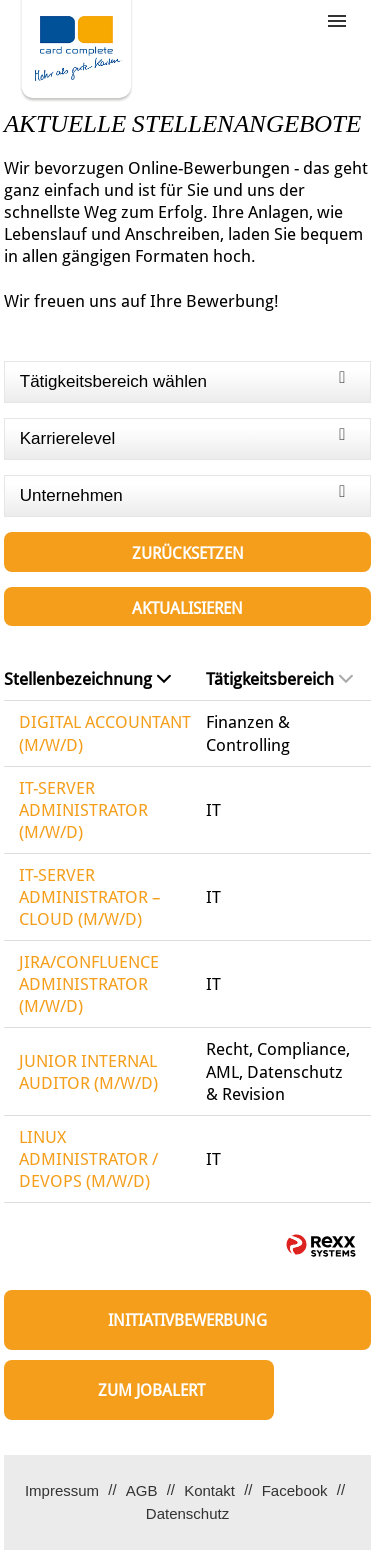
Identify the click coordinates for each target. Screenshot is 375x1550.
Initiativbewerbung (187, 1320)
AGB (142, 1490)
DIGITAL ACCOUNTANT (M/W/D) (105, 733)
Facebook (295, 1490)
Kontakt (209, 1490)
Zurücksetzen (188, 553)
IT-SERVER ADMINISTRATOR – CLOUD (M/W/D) (90, 897)
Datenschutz (187, 1513)
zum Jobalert (151, 1390)
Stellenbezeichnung (87, 679)
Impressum (62, 1490)
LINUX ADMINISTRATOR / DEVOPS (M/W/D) (88, 1159)
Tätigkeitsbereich (279, 679)
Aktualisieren (187, 608)
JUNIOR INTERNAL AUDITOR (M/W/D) (88, 1072)
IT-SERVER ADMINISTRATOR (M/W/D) (83, 810)
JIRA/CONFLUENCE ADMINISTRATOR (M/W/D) (89, 984)
